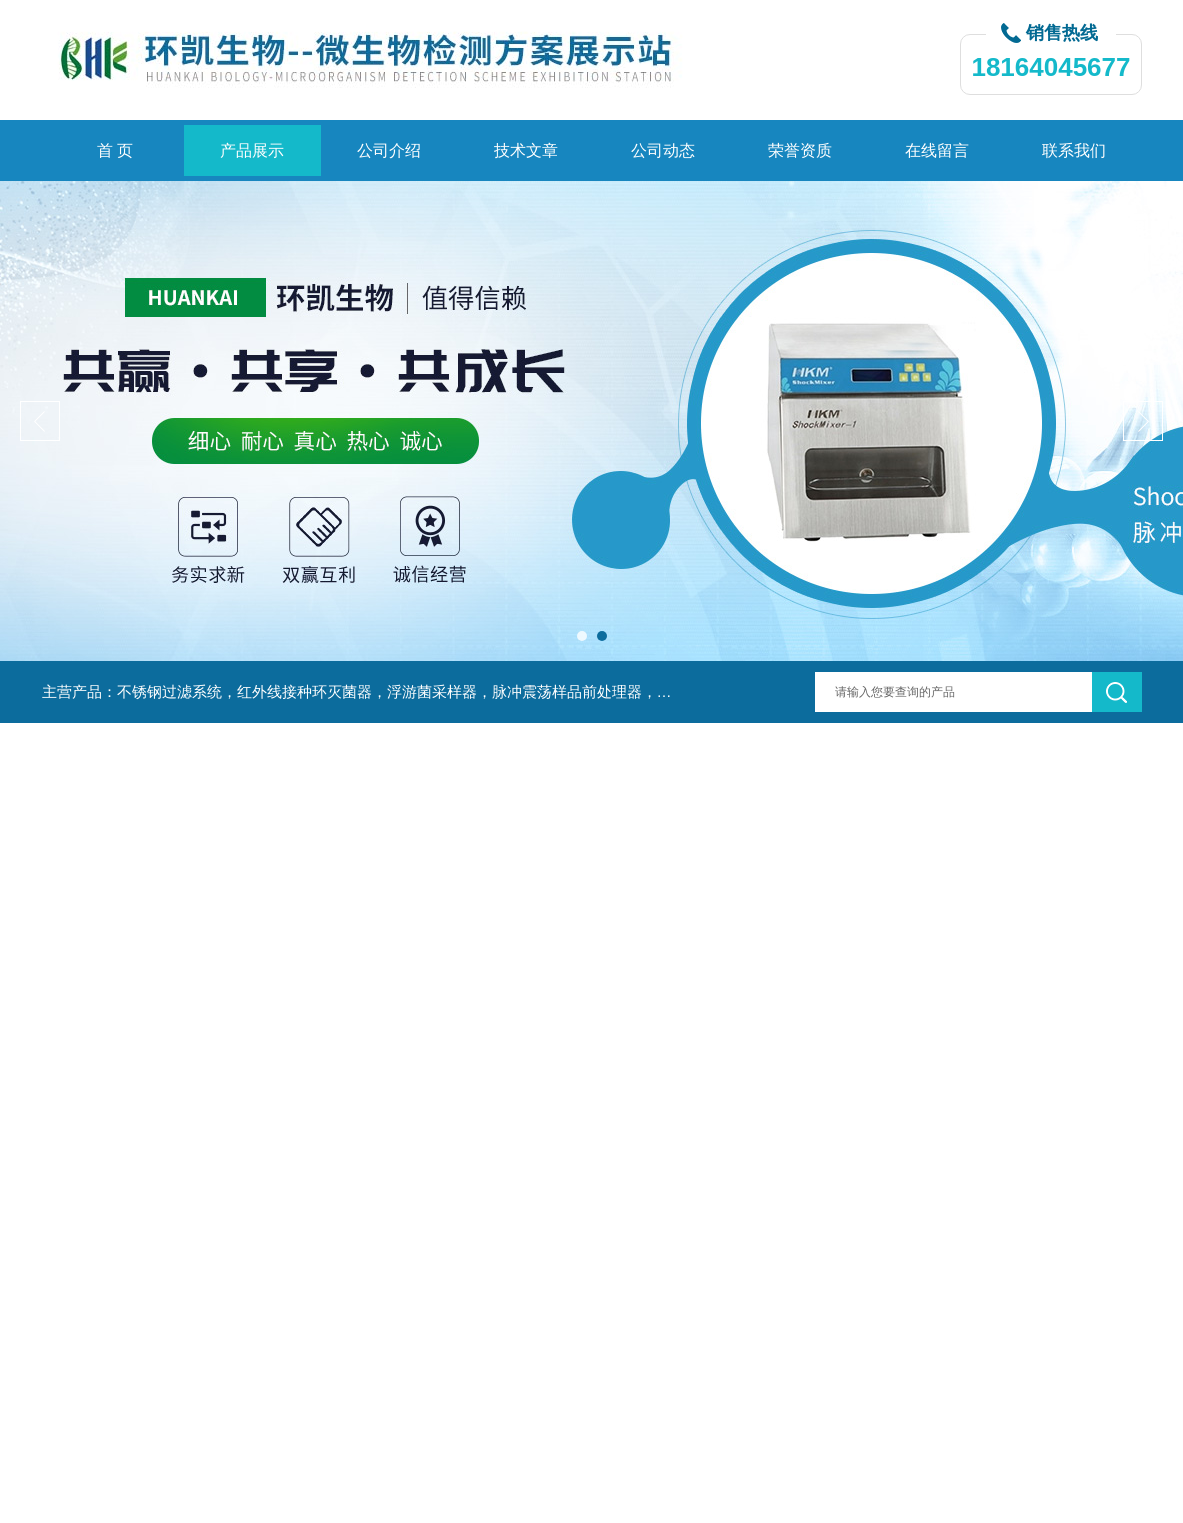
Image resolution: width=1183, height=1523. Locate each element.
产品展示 (252, 150)
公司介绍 (389, 150)
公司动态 (663, 150)
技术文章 (526, 150)
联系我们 (1074, 150)
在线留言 (937, 150)
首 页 (115, 150)
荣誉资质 (800, 150)
